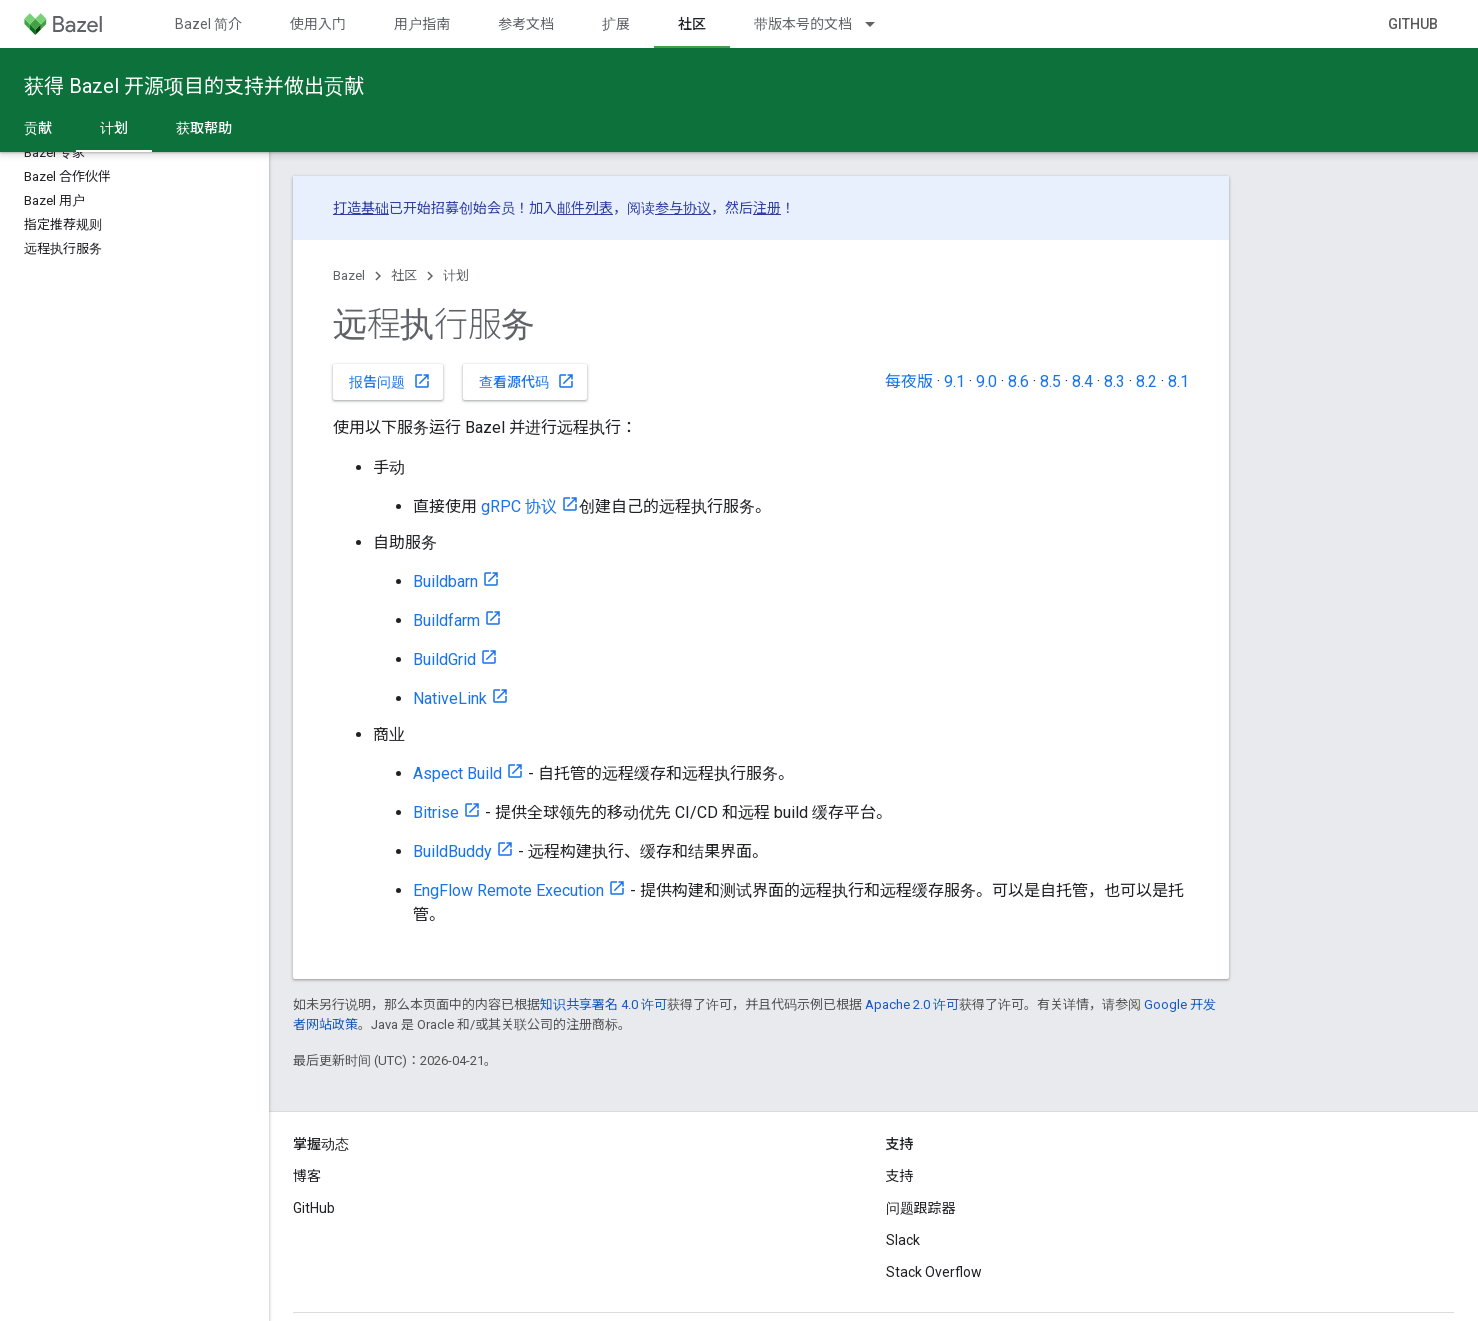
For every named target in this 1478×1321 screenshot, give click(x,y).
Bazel (349, 275)
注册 (767, 208)
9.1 (954, 381)
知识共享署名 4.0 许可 (603, 1004)
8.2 (1146, 381)
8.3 (1114, 381)
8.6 (1018, 381)
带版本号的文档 (803, 24)
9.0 (986, 381)
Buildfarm (446, 620)
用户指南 (422, 24)
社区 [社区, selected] (692, 24)
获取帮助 (204, 128)
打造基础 (361, 208)
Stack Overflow (934, 1272)
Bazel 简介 (208, 24)
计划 (456, 275)
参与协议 (683, 208)
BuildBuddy (452, 851)
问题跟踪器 (921, 1208)
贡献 (38, 128)
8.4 (1082, 381)
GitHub (1413, 24)
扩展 (616, 24)
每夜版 (909, 381)
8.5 (1050, 381)
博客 (307, 1176)
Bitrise (436, 812)
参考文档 (526, 24)
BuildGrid (444, 659)
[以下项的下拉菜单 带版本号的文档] (879, 24)
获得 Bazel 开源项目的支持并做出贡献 (194, 86)
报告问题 (390, 381)
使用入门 (318, 24)
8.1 (1178, 381)
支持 (900, 1176)
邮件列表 (585, 208)
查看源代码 (527, 381)
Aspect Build (457, 773)
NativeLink (450, 698)
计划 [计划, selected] (114, 128)
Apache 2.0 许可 (912, 1004)
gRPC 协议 (519, 506)
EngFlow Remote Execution (508, 890)
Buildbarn (445, 581)
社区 (404, 275)
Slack (903, 1240)
